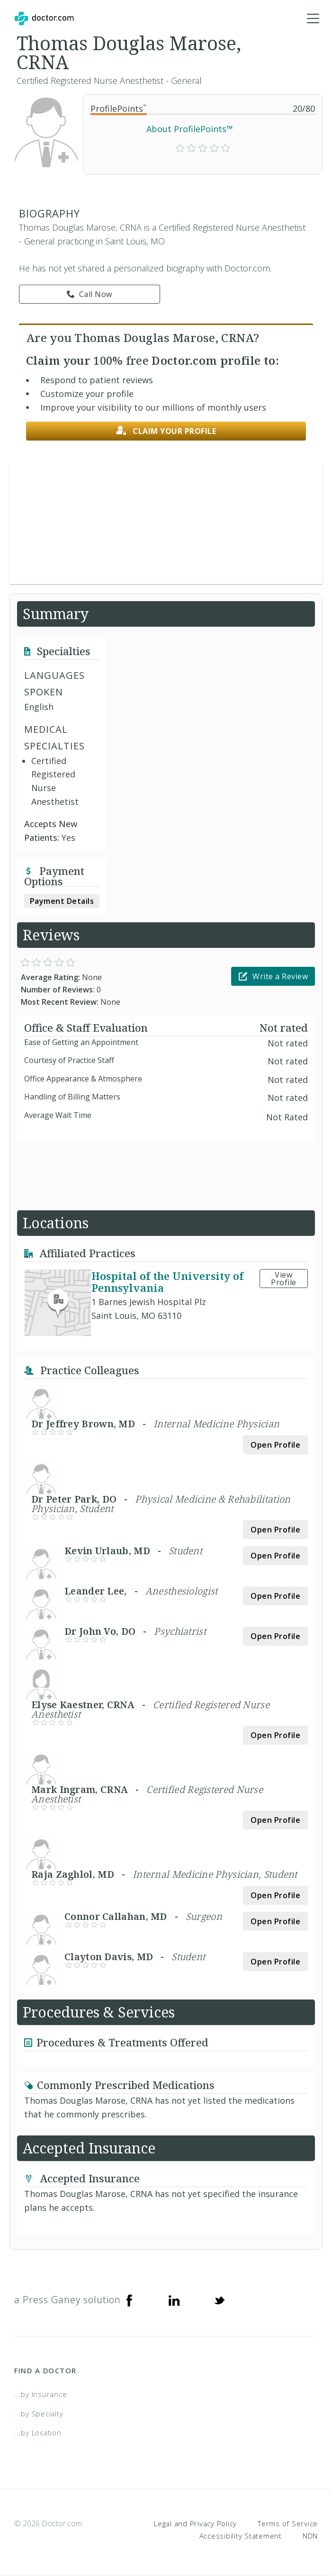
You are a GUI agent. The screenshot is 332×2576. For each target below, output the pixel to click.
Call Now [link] (89, 294)
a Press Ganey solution (67, 2300)
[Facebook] (129, 2300)
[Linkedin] (174, 2300)
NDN (310, 2536)
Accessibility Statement (240, 2536)
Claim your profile (166, 431)
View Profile (283, 1279)
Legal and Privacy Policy (195, 2524)
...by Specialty (38, 2414)
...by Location (38, 2433)
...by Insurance (40, 2394)
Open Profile (275, 1445)
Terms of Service (288, 2524)
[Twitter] (219, 2300)
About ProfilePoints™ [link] (189, 129)
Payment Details (62, 901)
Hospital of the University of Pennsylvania (167, 1282)
